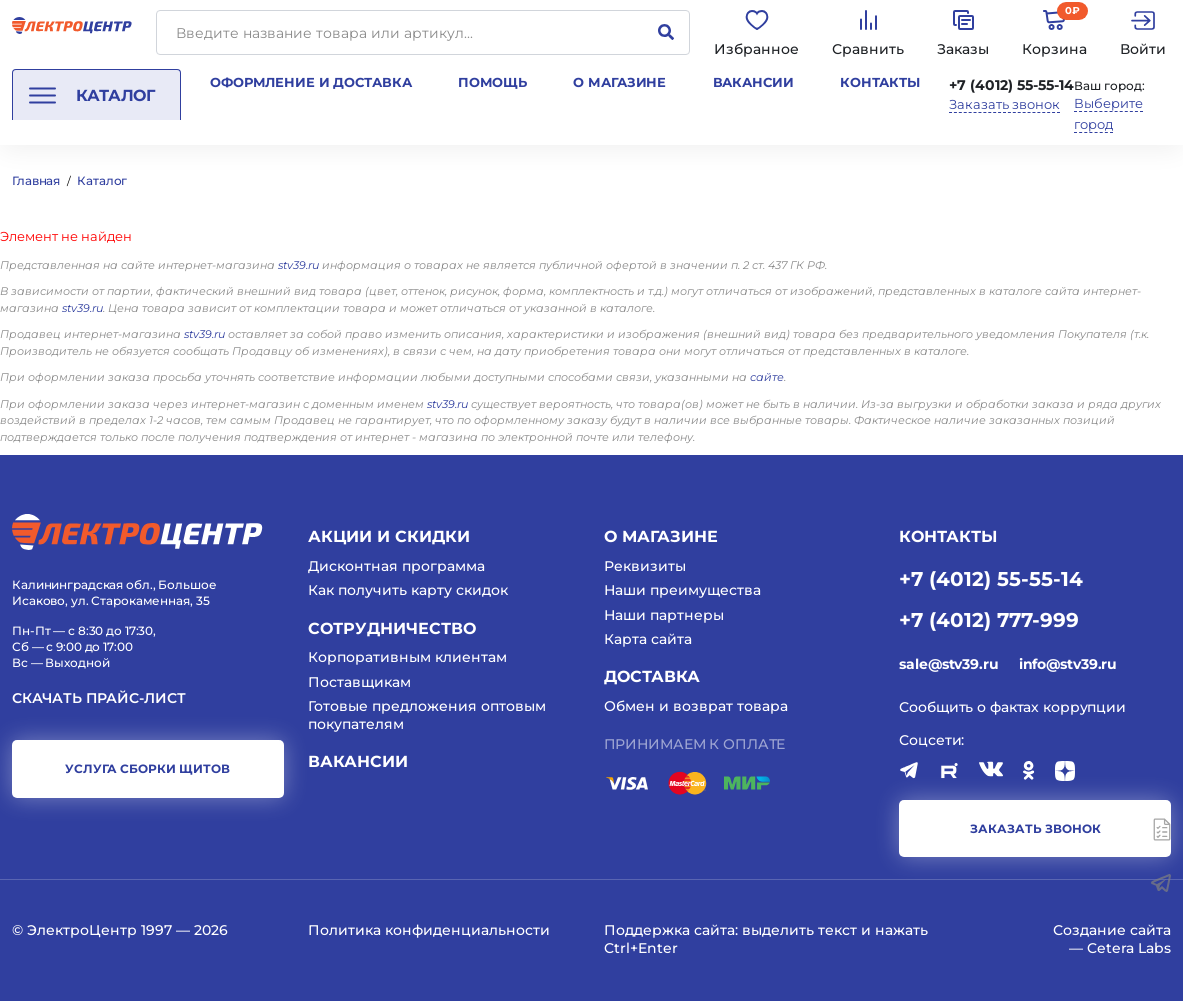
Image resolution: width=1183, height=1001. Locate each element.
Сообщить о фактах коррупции (1012, 707)
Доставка (652, 676)
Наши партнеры (664, 615)
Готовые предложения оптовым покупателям (427, 715)
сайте (767, 377)
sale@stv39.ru (948, 664)
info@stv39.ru (1068, 664)
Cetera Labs (1129, 948)
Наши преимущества (682, 590)
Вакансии (753, 82)
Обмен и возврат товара (696, 706)
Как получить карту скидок (408, 590)
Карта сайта (648, 639)
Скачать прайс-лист (99, 698)
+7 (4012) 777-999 (989, 619)
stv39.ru (298, 265)
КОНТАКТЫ (948, 536)
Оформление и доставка (310, 82)
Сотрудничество (392, 628)
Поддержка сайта (669, 930)
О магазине (619, 82)
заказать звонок (1035, 828)
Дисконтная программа (396, 566)
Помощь (492, 82)
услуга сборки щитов (147, 768)
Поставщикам (359, 682)
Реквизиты (645, 566)
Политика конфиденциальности (429, 930)
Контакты (880, 82)
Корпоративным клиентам (407, 657)
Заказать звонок (1004, 104)
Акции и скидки (389, 536)
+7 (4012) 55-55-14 (1011, 85)
